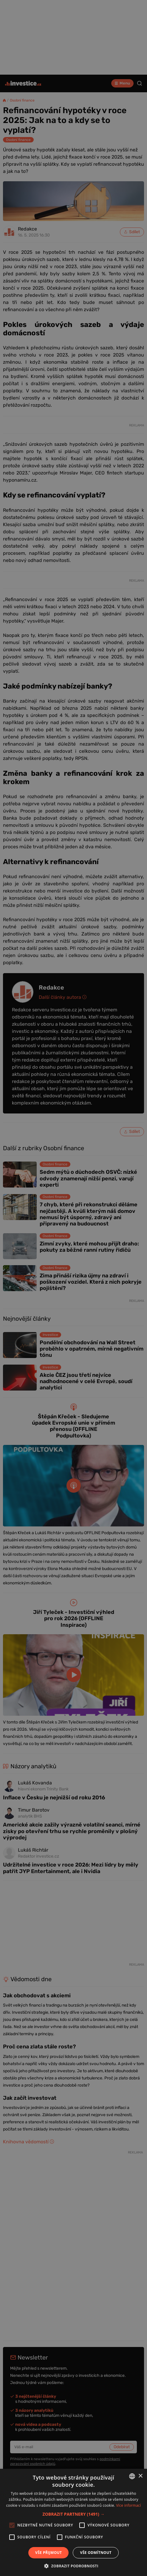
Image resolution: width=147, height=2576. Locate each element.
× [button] (140, 2476)
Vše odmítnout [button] (95, 2552)
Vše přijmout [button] (48, 2552)
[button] (74, 2514)
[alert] (73, 1288)
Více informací (128, 2505)
